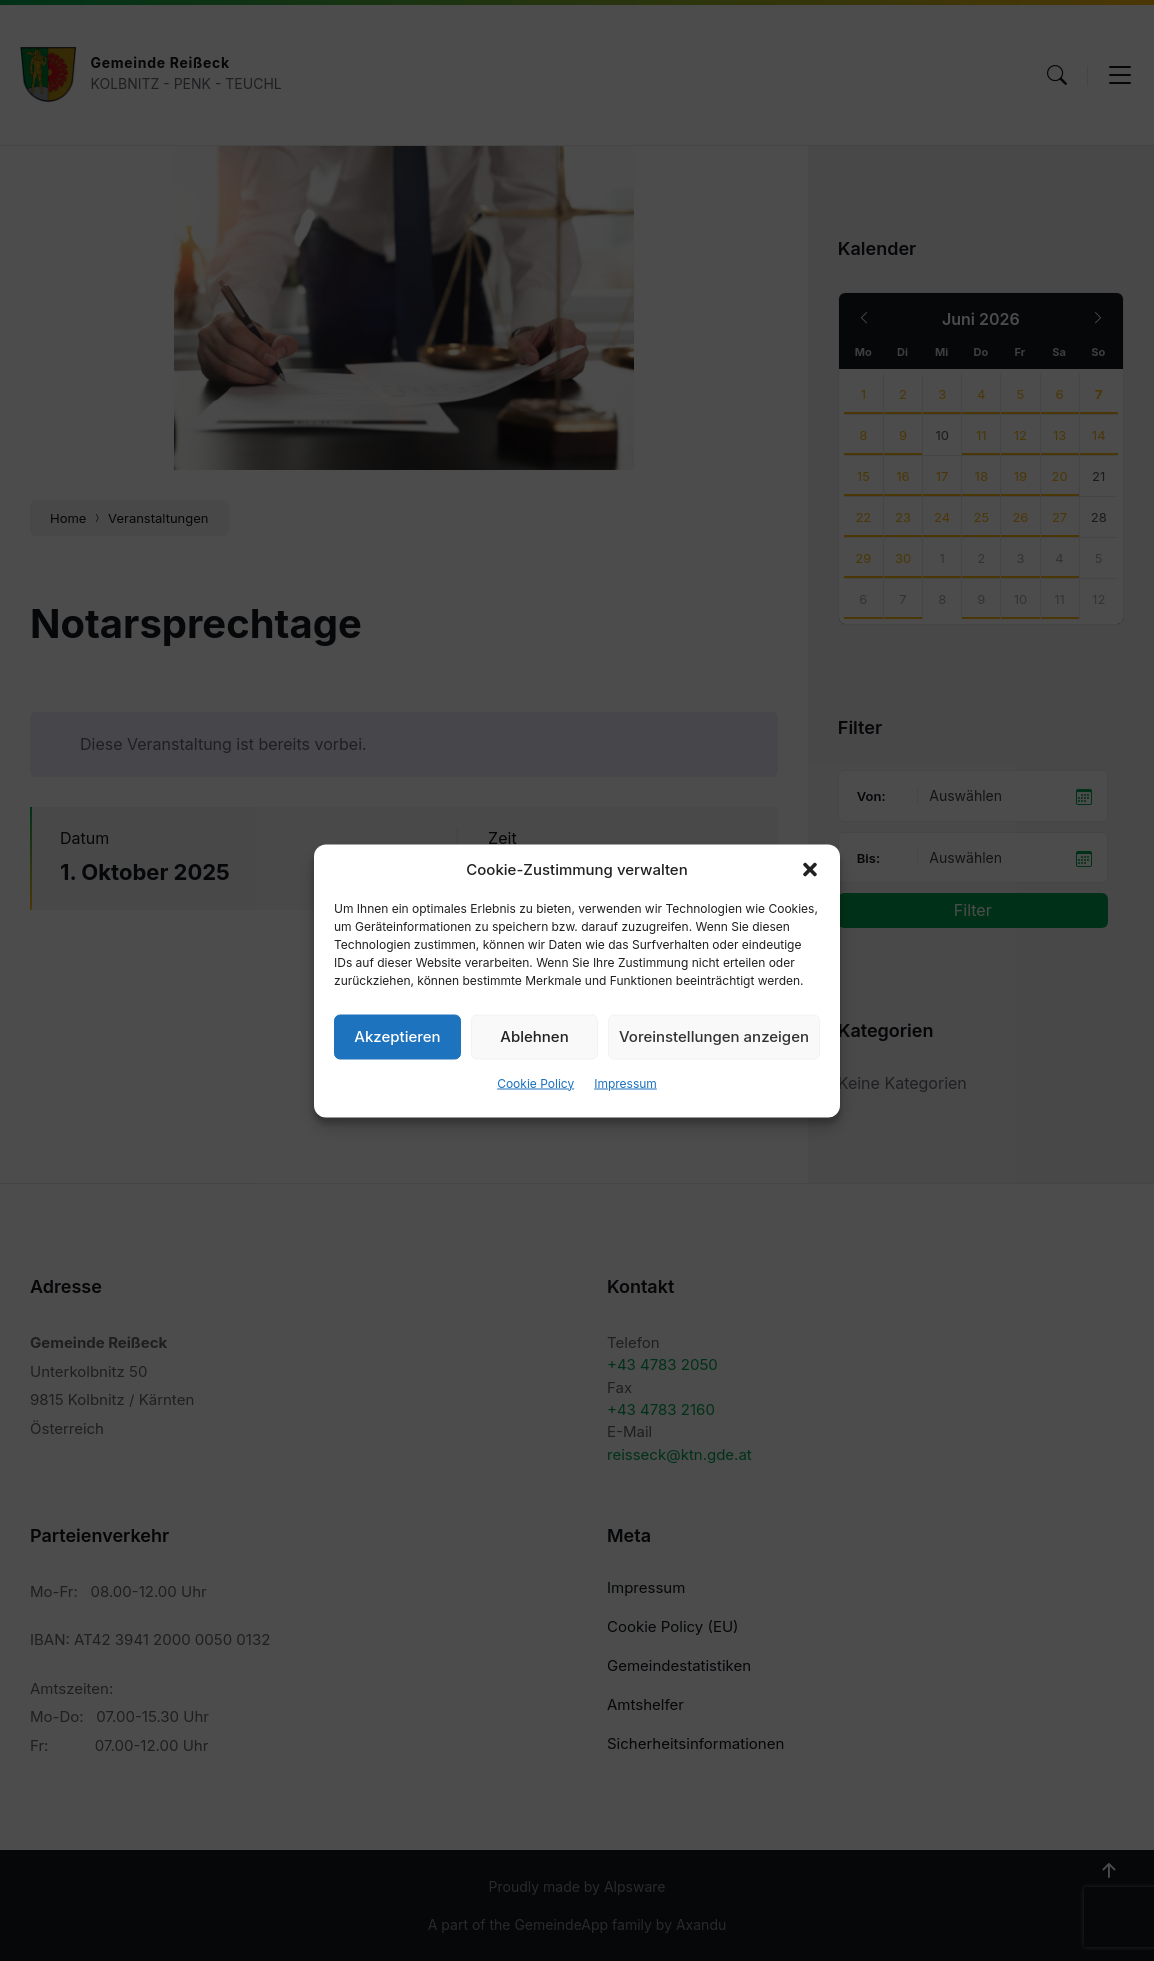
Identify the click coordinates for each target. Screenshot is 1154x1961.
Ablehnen (534, 1036)
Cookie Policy (535, 1082)
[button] (810, 869)
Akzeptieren (397, 1036)
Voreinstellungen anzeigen (714, 1036)
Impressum (625, 1082)
